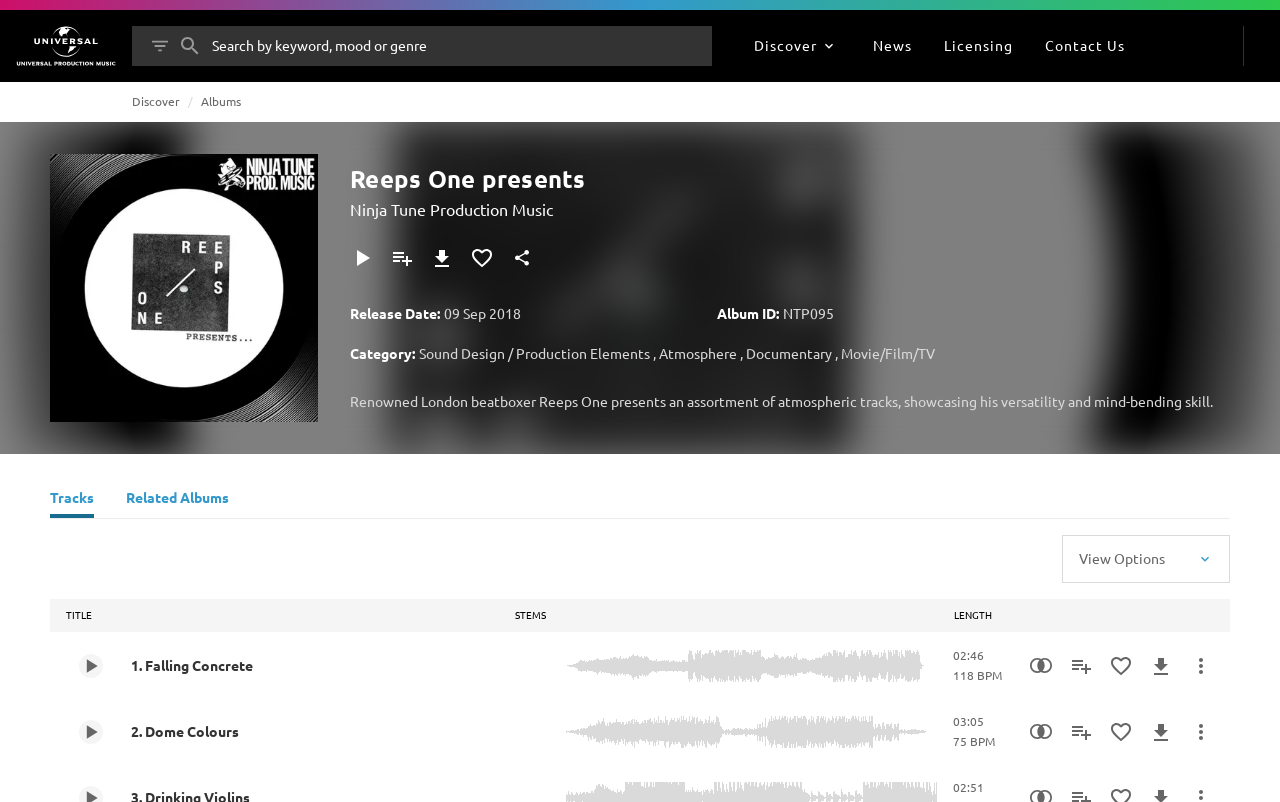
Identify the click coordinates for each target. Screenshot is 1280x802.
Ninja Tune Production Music (451, 209)
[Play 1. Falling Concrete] (91, 666)
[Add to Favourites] (482, 258)
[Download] (442, 258)
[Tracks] (72, 500)
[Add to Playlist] (402, 258)
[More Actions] (1201, 666)
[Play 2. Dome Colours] (91, 732)
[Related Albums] (177, 500)
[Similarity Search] (1041, 666)
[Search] (190, 46)
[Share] (522, 258)
